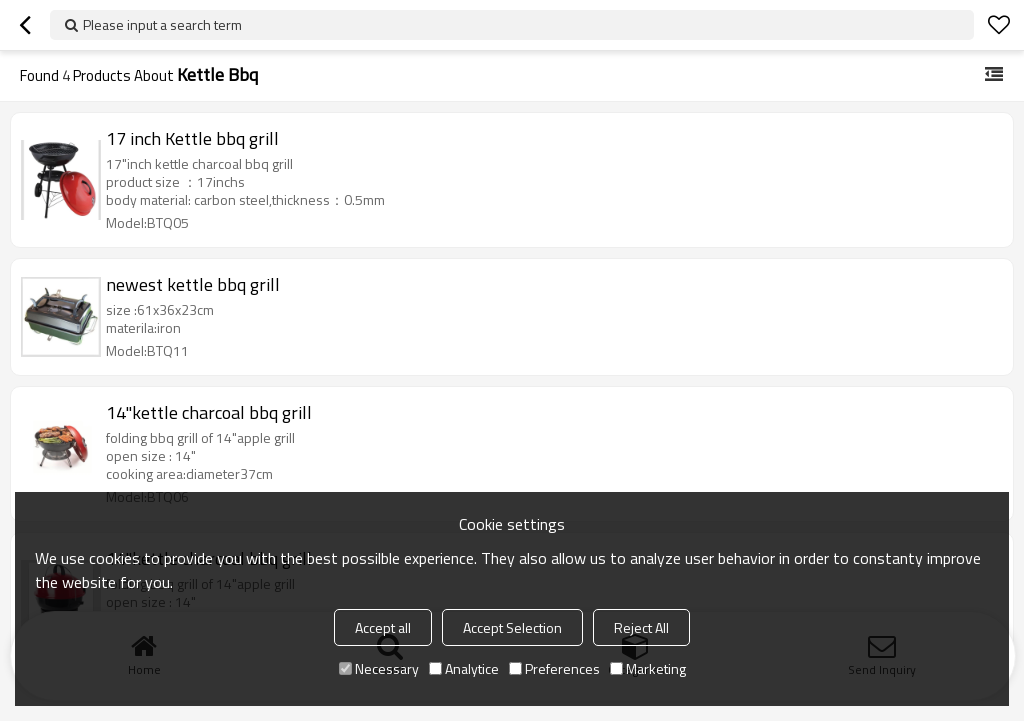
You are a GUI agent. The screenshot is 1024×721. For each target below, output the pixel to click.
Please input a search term (162, 24)
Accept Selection (512, 627)
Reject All (641, 627)
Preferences (554, 668)
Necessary (379, 668)
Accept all (383, 627)
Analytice (464, 668)
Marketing (648, 668)
